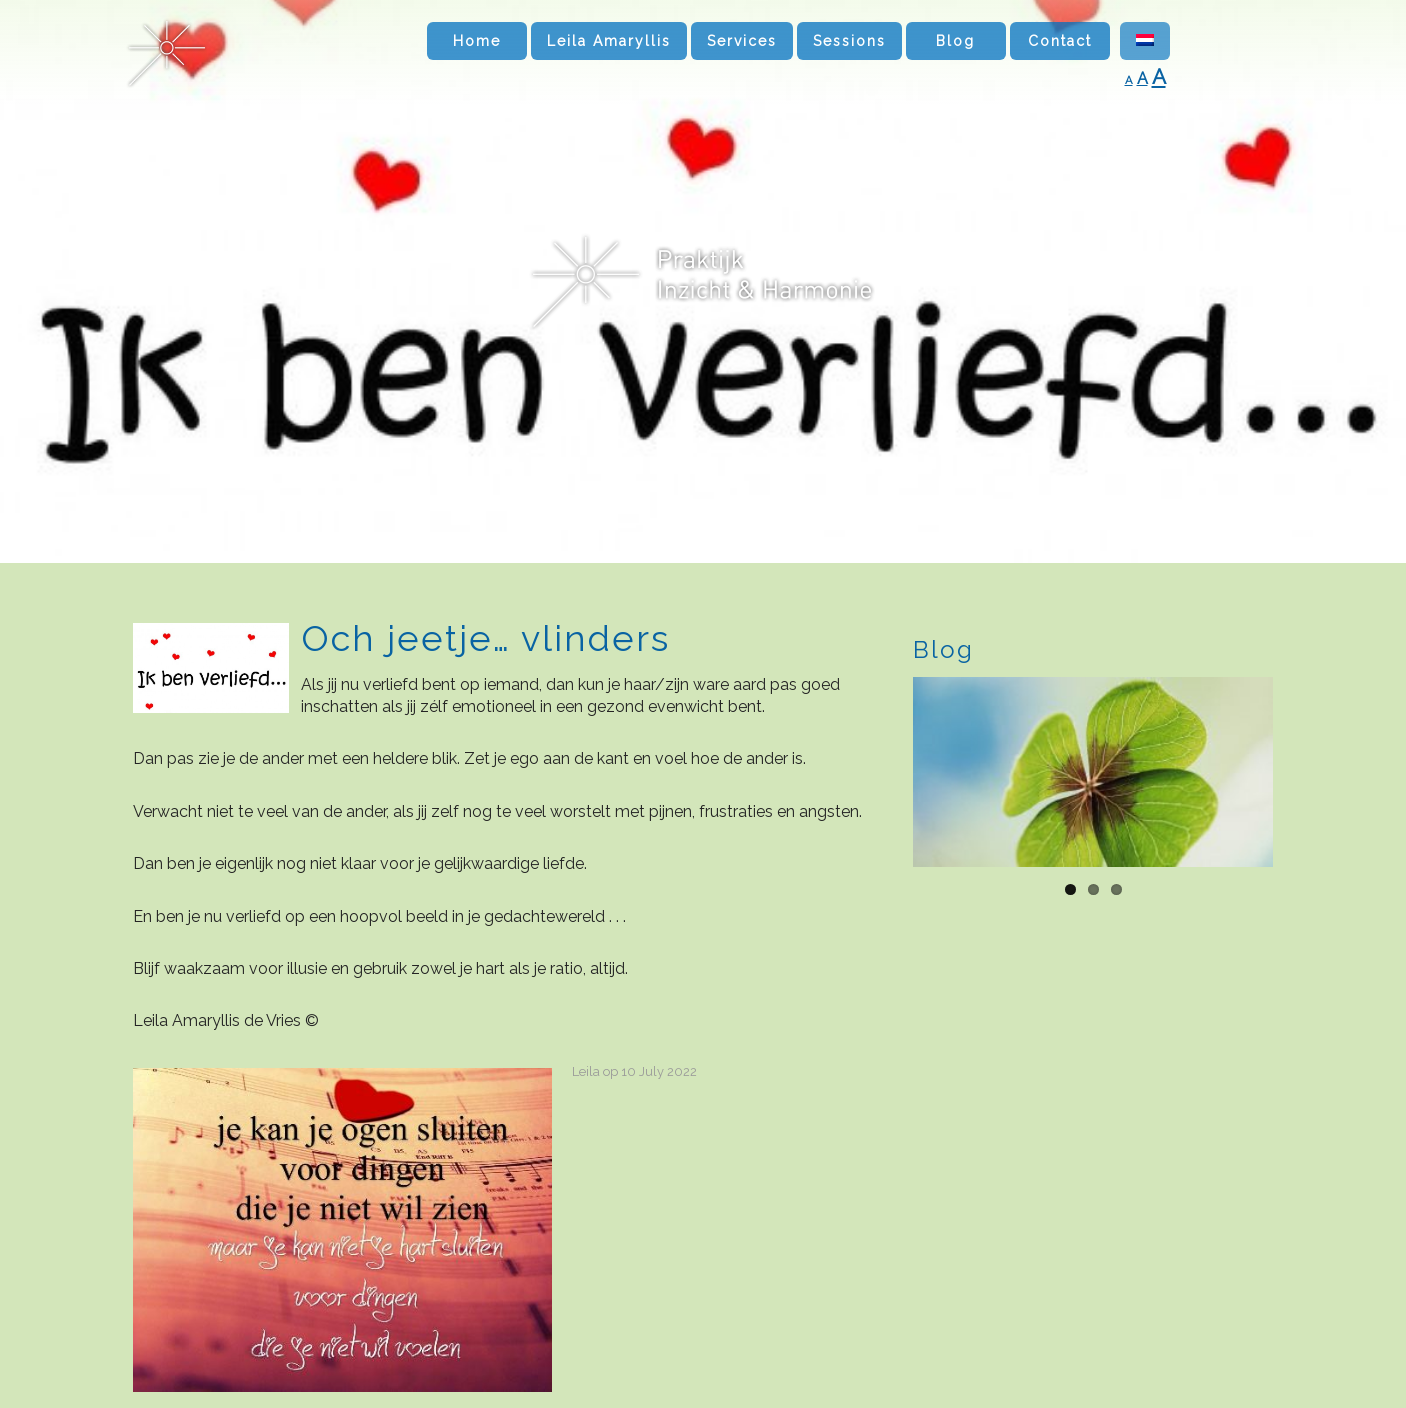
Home (477, 41)
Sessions (849, 41)
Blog (955, 41)
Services (742, 41)
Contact (1060, 41)
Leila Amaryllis (609, 41)
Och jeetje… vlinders (485, 638)
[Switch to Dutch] (1145, 41)
